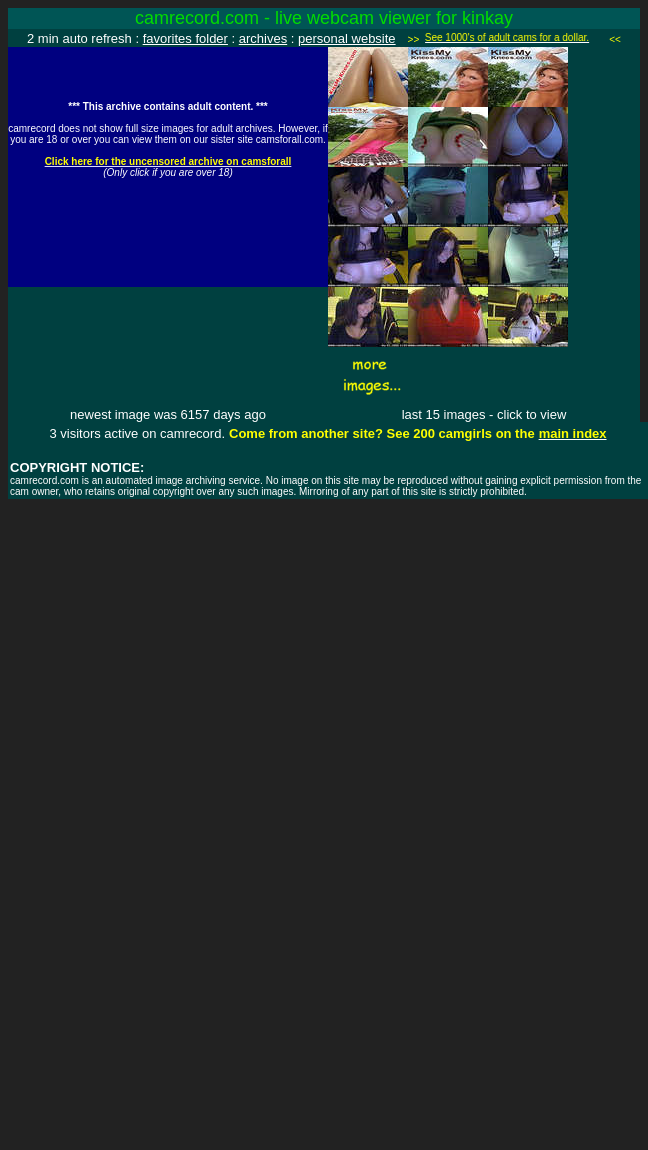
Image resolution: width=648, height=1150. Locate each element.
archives (263, 38)
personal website (347, 38)
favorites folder (185, 38)
